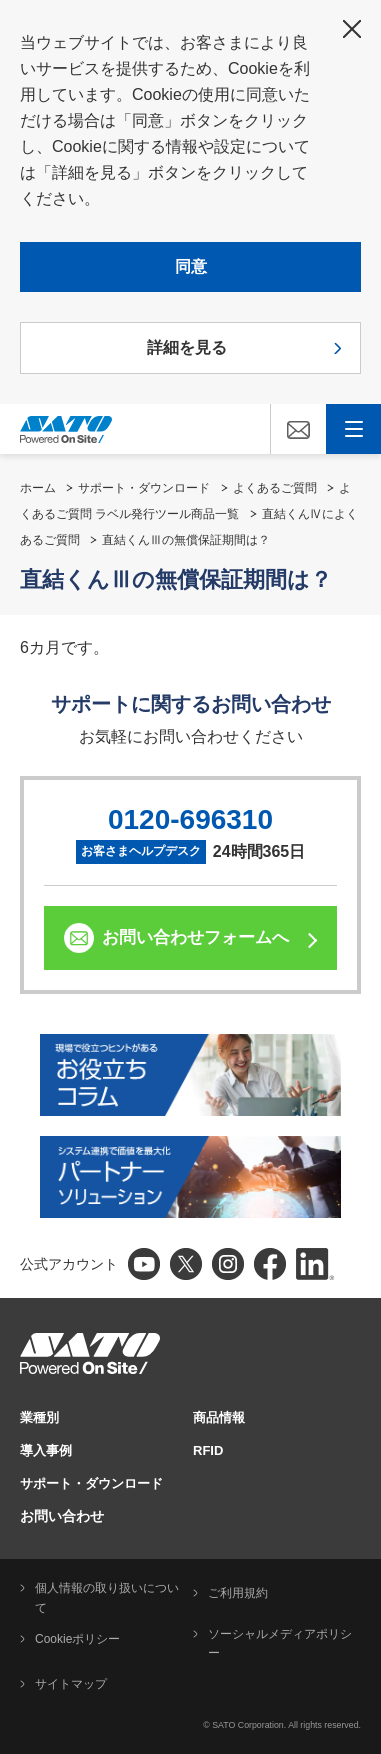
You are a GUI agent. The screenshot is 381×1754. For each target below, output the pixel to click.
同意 (191, 266)
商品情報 (219, 1417)
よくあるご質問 (275, 488)
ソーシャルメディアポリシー (280, 1644)
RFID (208, 1450)
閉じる (352, 29)
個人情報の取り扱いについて (107, 1598)
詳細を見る (187, 347)
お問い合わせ (62, 1516)
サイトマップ (71, 1684)
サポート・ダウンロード (144, 488)
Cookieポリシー (77, 1639)
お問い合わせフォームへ (195, 937)
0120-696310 (190, 819)
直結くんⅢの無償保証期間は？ (186, 540)
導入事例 (46, 1450)
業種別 (39, 1417)
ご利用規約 (238, 1593)
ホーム (38, 488)
